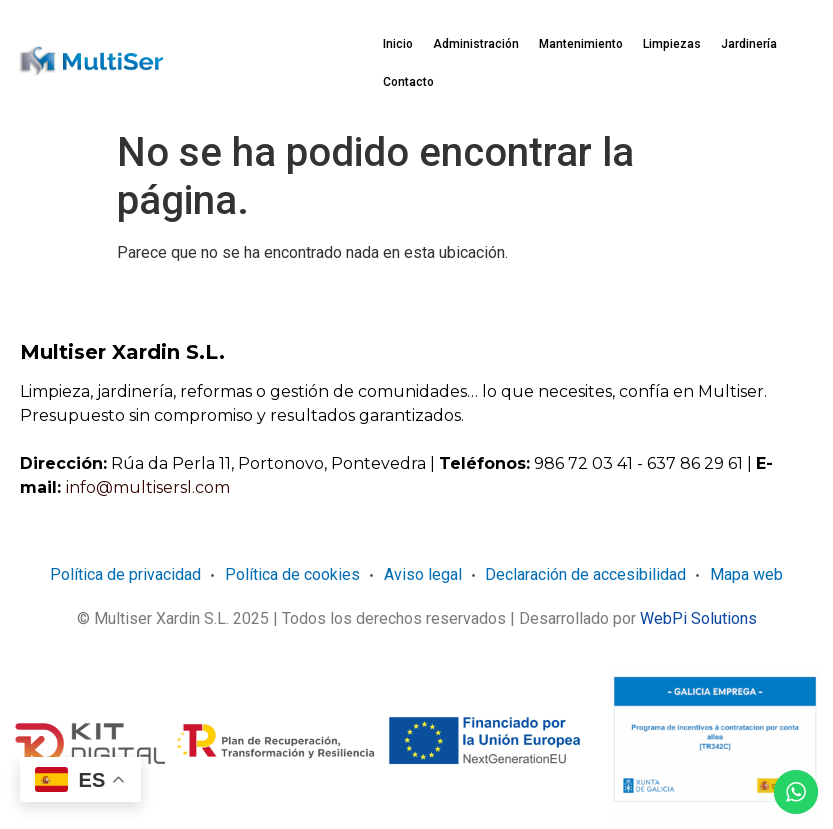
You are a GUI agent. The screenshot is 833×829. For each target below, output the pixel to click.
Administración (476, 44)
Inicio (398, 44)
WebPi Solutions (698, 618)
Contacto (408, 82)
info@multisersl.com (148, 487)
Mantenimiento (581, 44)
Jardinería (749, 44)
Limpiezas (672, 44)
